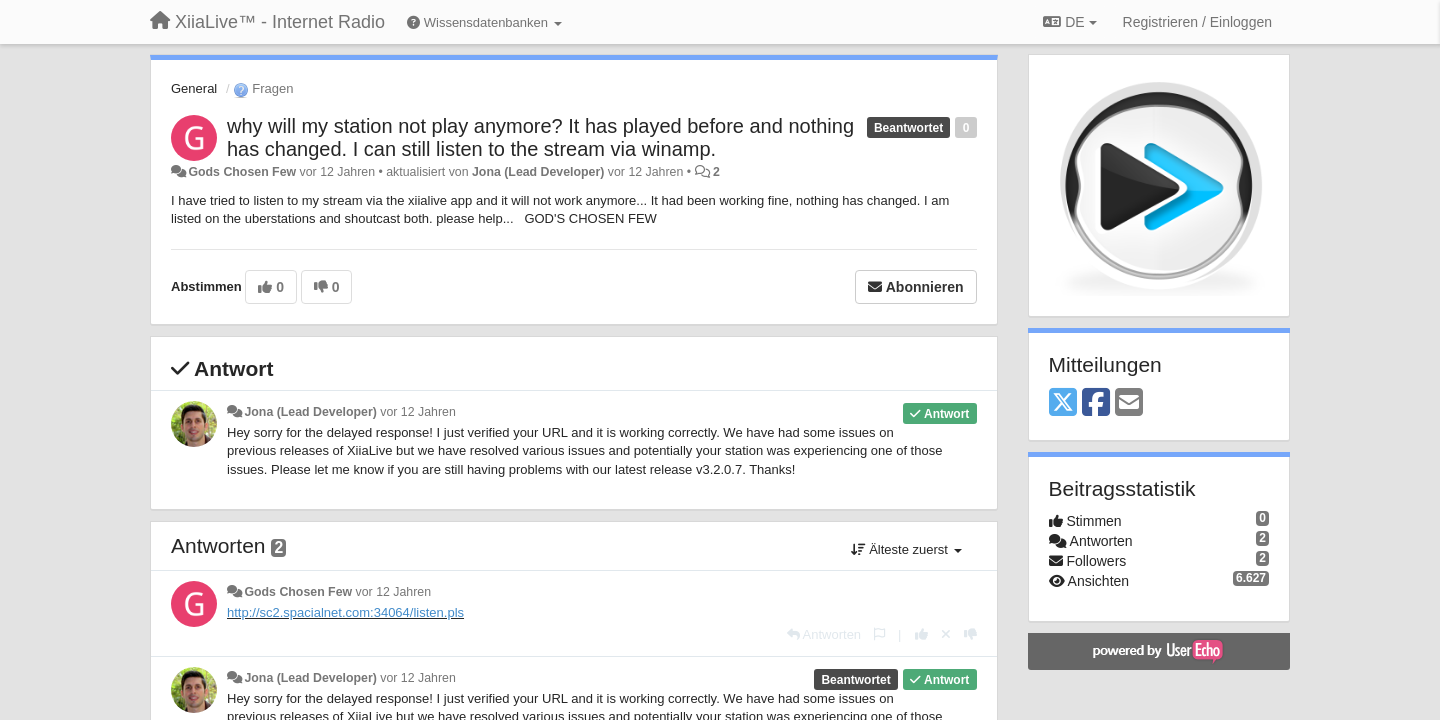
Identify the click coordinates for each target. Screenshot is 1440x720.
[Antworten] (824, 634)
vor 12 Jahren (417, 412)
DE (1069, 22)
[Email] (1129, 403)
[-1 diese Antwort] (970, 634)
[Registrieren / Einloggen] (1197, 22)
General (194, 88)
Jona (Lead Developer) (538, 172)
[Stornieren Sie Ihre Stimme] (946, 634)
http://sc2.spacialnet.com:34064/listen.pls (345, 612)
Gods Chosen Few (242, 172)
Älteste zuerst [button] (906, 549)
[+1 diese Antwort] (921, 634)
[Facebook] (1096, 403)
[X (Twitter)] (1063, 403)
